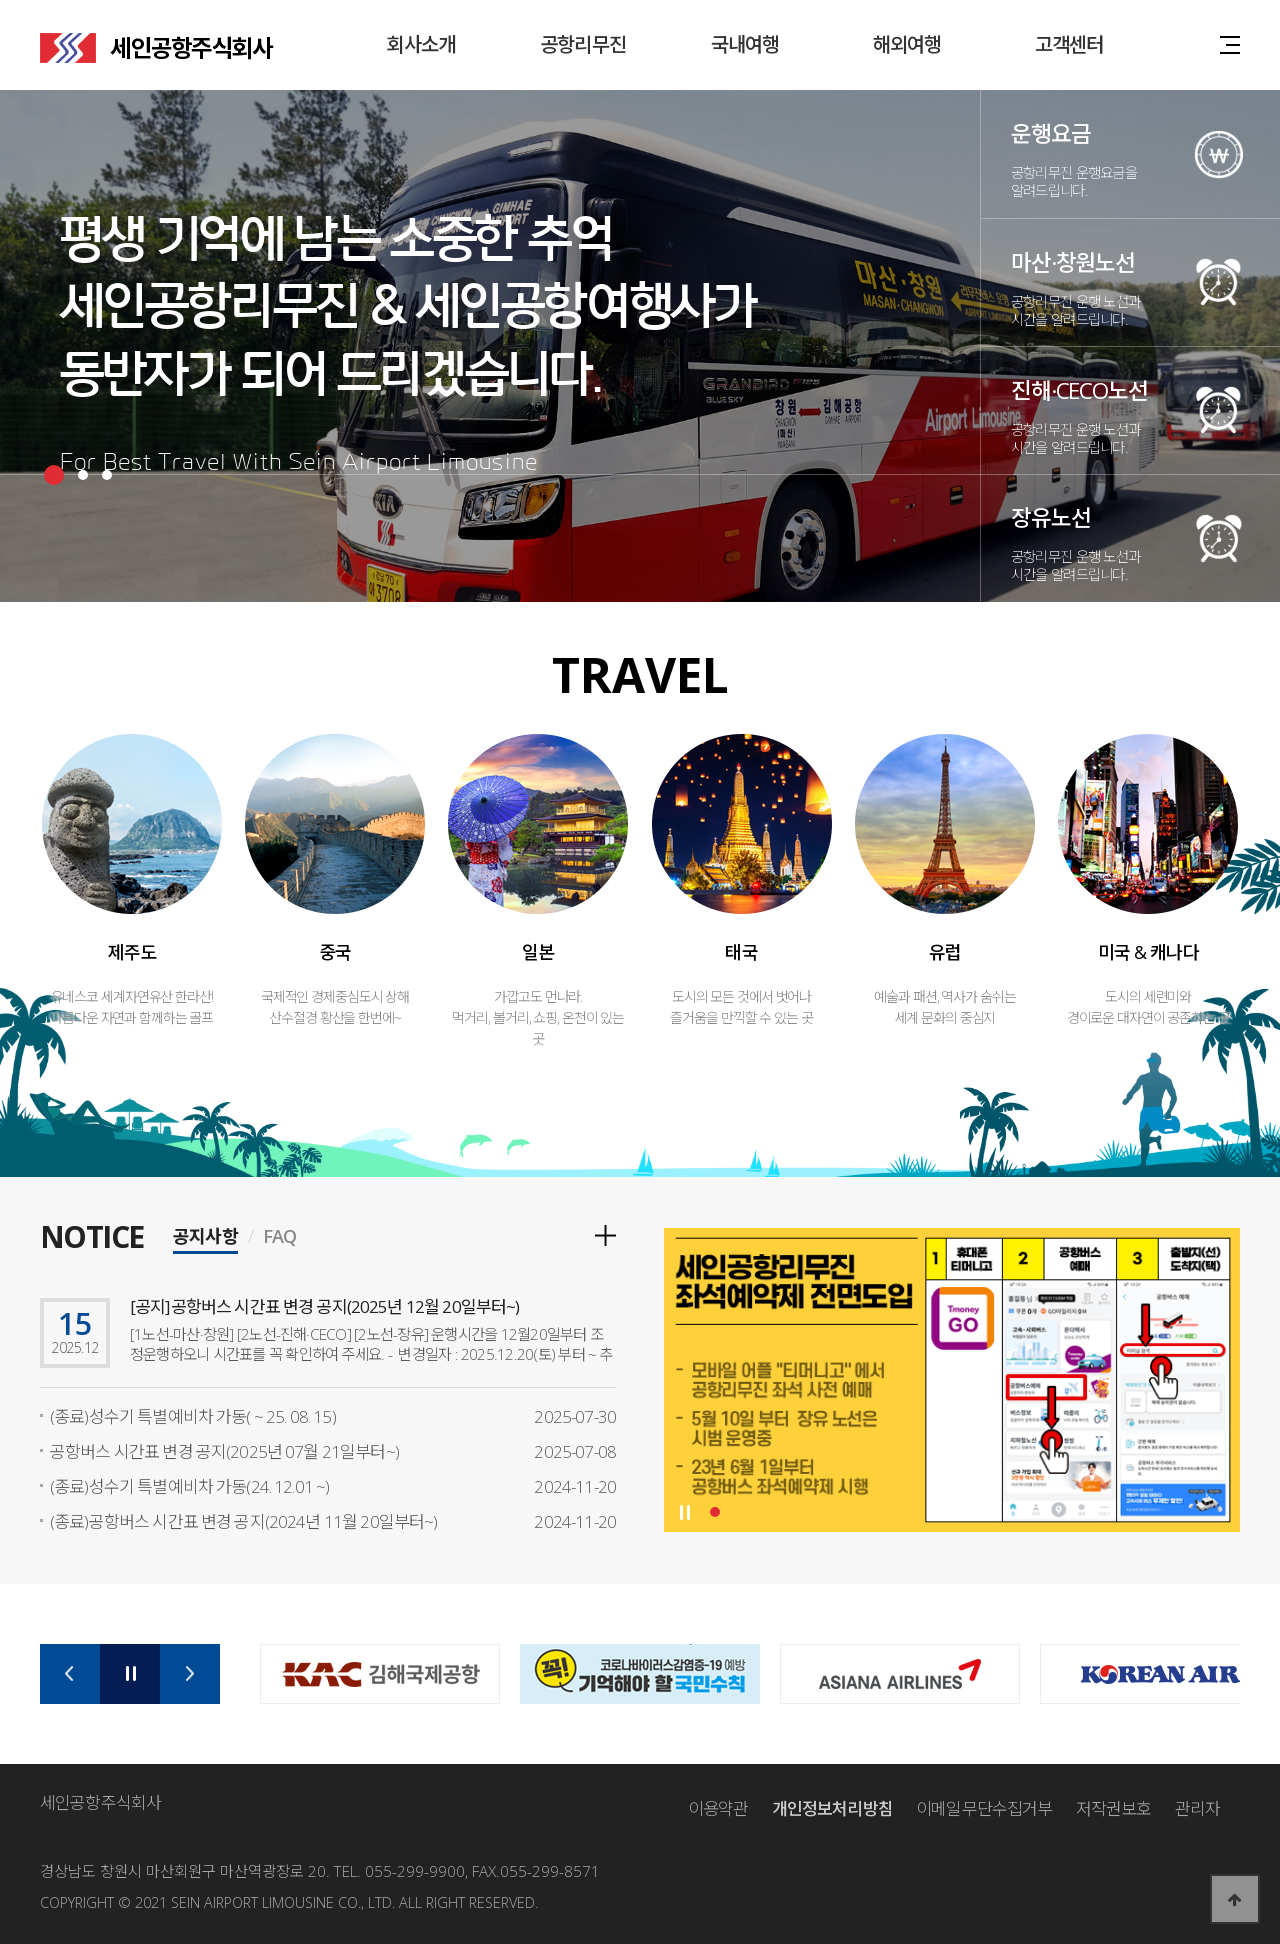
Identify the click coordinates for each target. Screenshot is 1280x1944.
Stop (684, 1512)
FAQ (279, 1238)
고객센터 (1069, 44)
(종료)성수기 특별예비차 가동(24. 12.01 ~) (189, 1486)
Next (190, 1674)
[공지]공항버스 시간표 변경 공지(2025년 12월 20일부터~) (324, 1306)
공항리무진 (583, 44)
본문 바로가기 (0, 0)
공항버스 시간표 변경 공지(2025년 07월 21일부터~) (224, 1451)
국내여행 (745, 44)
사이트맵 (1230, 43)
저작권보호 (1114, 1808)
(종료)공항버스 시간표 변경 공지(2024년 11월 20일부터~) (243, 1521)
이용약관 (718, 1808)
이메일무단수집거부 (984, 1808)
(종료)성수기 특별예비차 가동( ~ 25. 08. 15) (193, 1416)
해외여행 (907, 44)
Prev (70, 1674)
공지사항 (205, 1238)
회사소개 (421, 44)
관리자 (1197, 1808)
